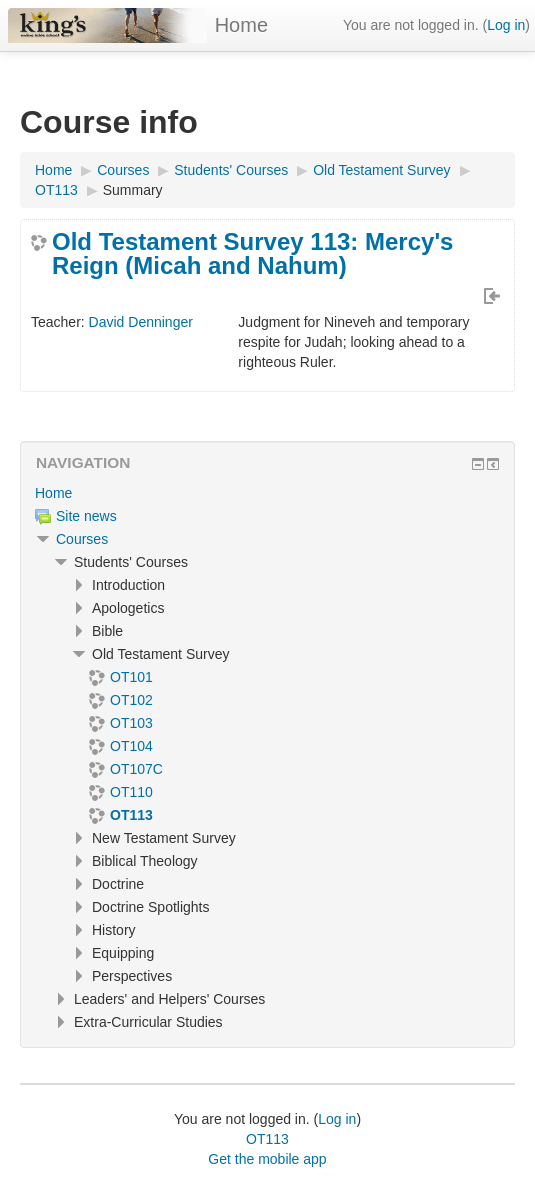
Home (241, 25)
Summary (133, 190)
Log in (506, 25)
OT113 (267, 1139)
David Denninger (141, 322)
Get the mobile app (267, 1159)
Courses (82, 539)
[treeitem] (267, 493)
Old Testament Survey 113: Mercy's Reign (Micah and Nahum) (252, 254)
